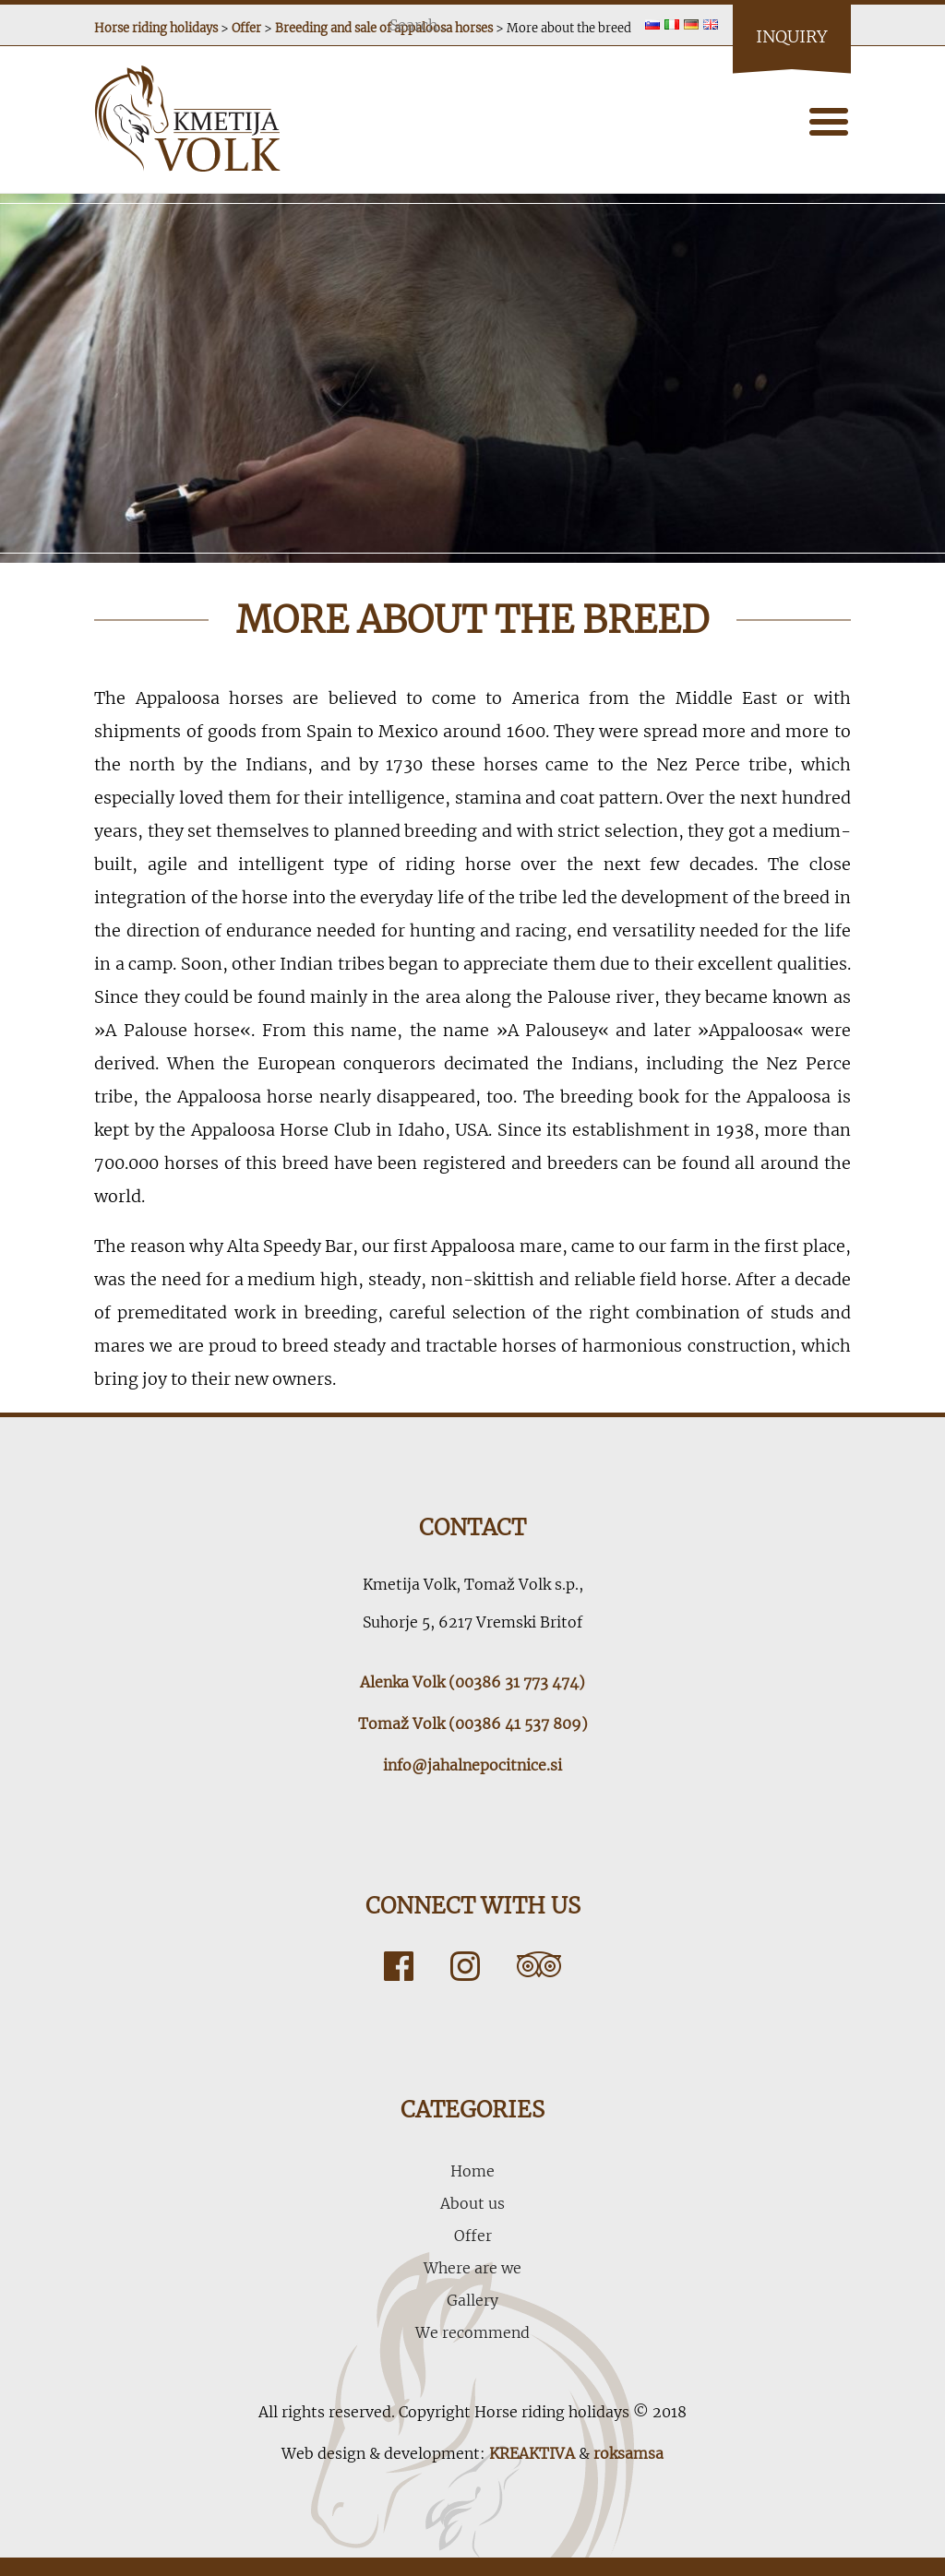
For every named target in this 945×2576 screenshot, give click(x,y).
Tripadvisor (539, 1966)
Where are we (472, 2268)
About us (472, 2203)
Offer (473, 2235)
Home (472, 2171)
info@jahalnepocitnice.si (472, 1765)
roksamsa (628, 2453)
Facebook (398, 1966)
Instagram (465, 1966)
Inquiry (792, 36)
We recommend (472, 2332)
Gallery (472, 2300)
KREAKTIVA (532, 2453)
